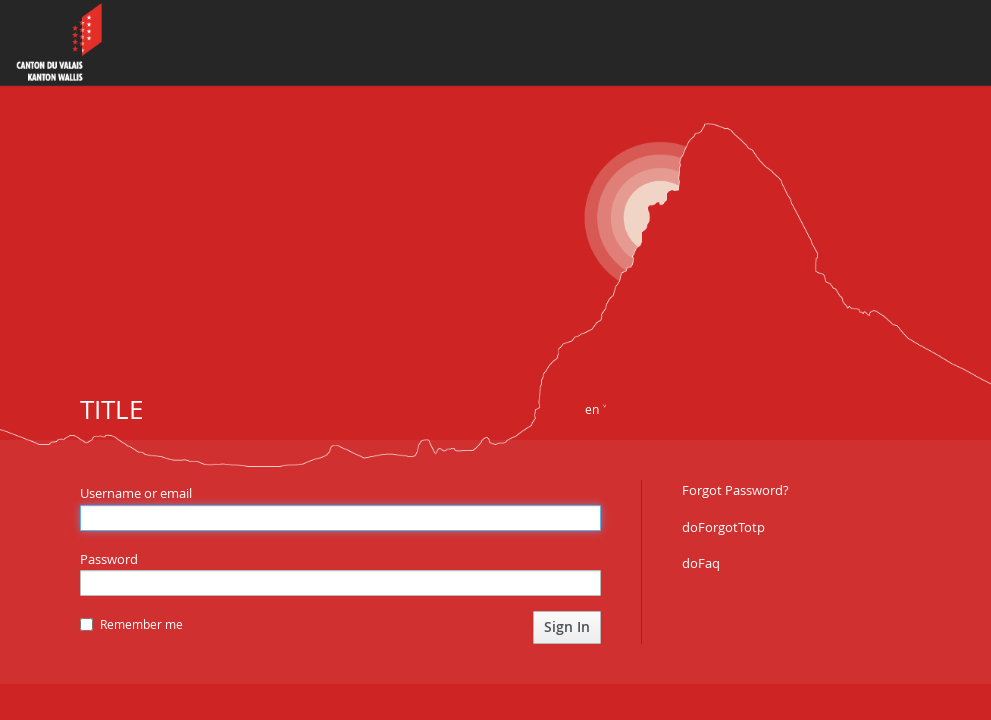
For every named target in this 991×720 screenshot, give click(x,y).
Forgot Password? (735, 490)
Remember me (131, 624)
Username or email (136, 493)
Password (109, 559)
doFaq (701, 563)
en (592, 409)
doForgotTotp (723, 527)
